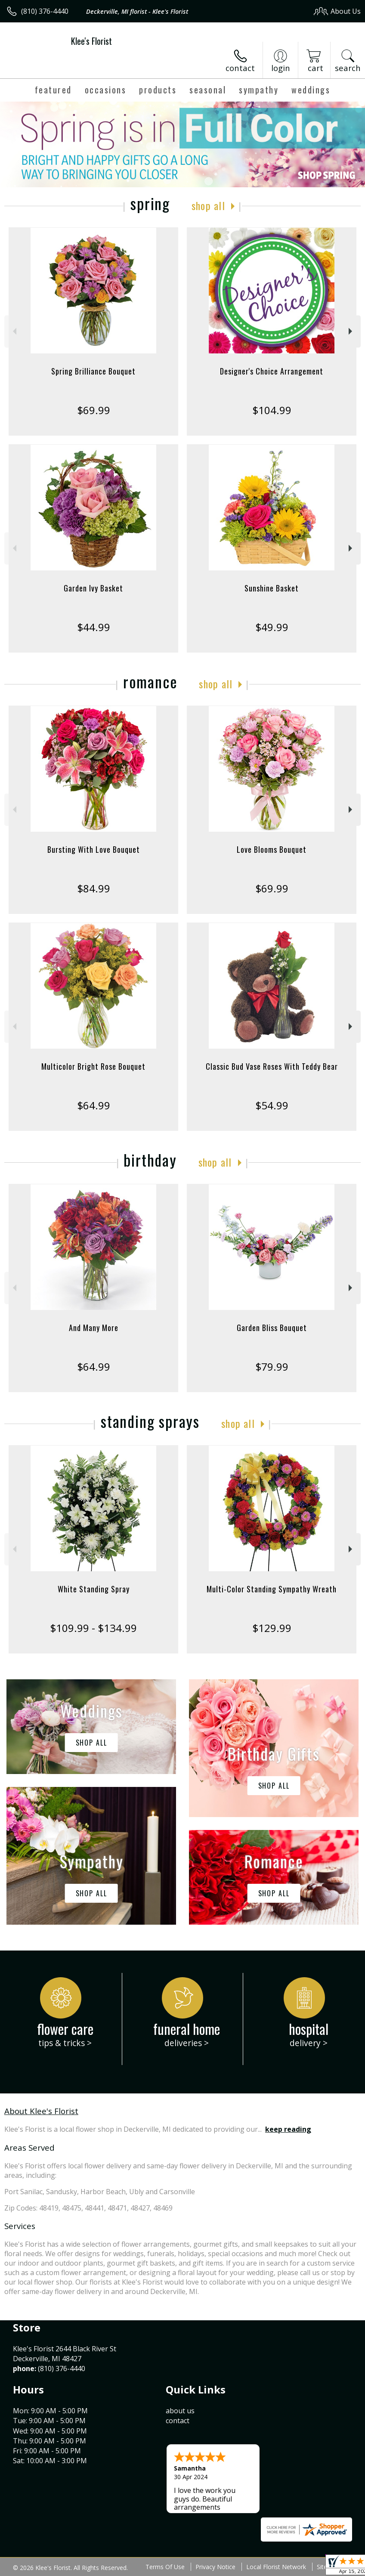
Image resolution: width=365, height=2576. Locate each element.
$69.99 (93, 410)
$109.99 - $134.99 (93, 1628)
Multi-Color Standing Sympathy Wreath (272, 1589)
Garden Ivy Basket (93, 588)
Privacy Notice (215, 2567)
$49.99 (271, 627)
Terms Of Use (165, 2567)
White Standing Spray (94, 1589)
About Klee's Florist (41, 2110)
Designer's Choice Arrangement (271, 371)
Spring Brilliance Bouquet (93, 371)
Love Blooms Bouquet (271, 849)
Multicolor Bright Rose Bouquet (93, 1066)
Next (351, 331)
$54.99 (271, 1105)
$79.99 (271, 1366)
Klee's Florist (91, 40)
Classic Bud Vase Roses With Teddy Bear (272, 1066)
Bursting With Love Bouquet (93, 849)
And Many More (93, 1327)
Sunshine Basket (271, 588)
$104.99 (271, 410)
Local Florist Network (276, 2567)
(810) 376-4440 (44, 11)
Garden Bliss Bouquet (272, 1327)
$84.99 (93, 888)
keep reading (288, 2129)
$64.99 (93, 1105)
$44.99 (93, 627)
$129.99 (271, 1628)
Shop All (208, 205)
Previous (13, 331)
